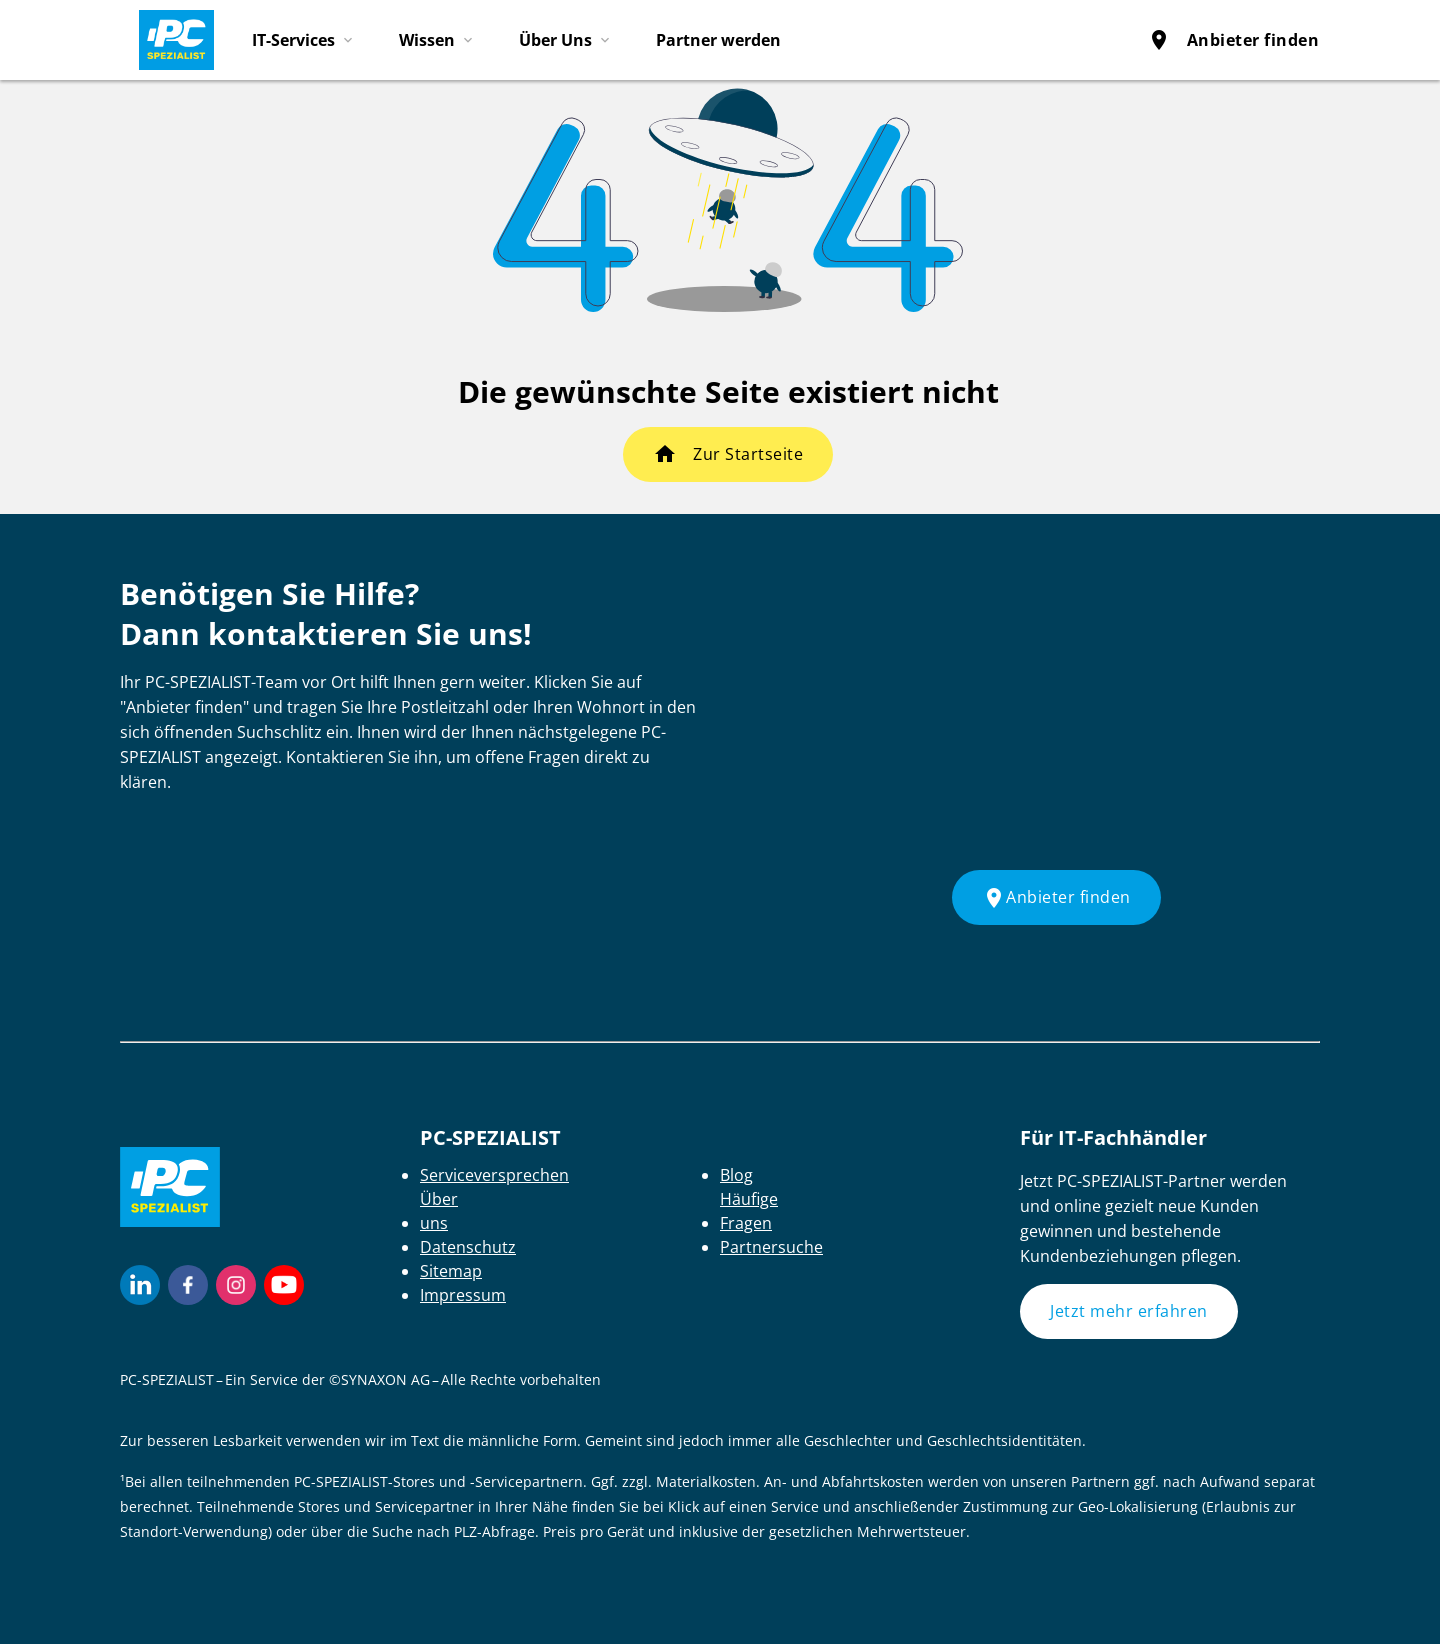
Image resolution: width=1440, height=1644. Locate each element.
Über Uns (555, 40)
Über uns (439, 1211)
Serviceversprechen (494, 1175)
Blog (736, 1175)
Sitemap (451, 1271)
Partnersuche (771, 1247)
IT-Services (293, 40)
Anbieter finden (1233, 40)
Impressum (463, 1295)
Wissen (427, 40)
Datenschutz (468, 1247)
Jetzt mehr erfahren (1129, 1311)
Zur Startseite (748, 454)
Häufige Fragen (749, 1211)
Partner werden (718, 40)
